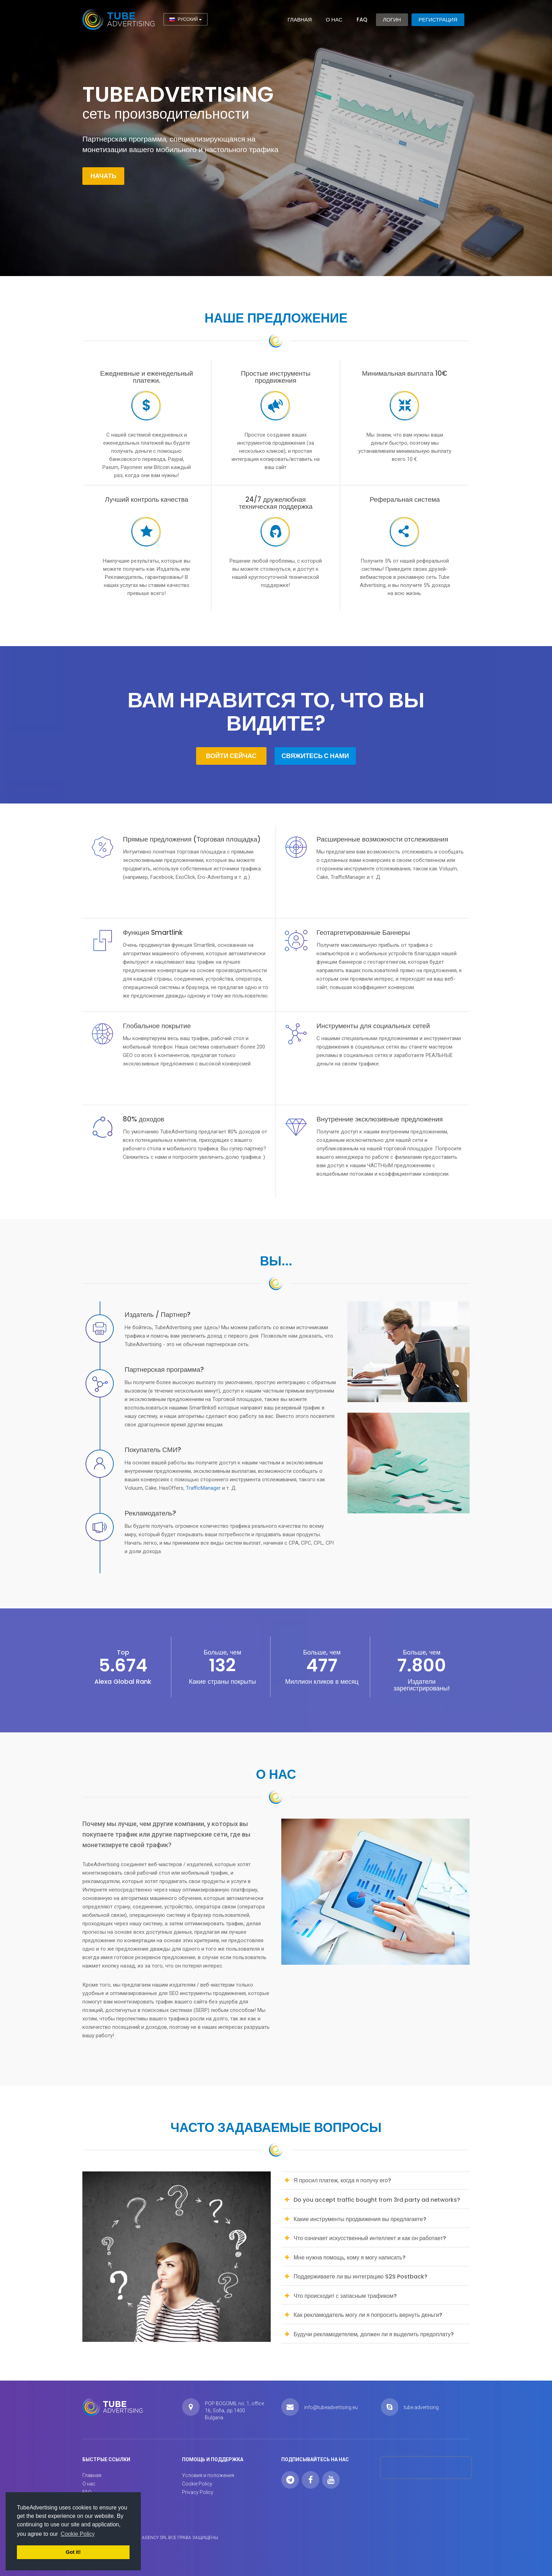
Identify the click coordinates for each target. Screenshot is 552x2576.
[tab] (375, 2180)
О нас (334, 19)
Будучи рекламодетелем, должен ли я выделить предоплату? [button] (374, 2334)
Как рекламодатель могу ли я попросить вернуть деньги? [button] (368, 2315)
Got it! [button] (73, 2552)
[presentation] (426, 2467)
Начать (103, 175)
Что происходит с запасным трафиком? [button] (345, 2296)
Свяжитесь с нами (315, 755)
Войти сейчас (231, 755)
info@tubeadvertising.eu (331, 2407)
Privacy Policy (197, 2492)
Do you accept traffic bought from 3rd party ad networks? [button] (377, 2200)
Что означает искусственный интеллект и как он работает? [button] (370, 2238)
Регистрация (438, 19)
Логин (392, 19)
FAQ (362, 19)
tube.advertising (421, 2407)
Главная (300, 19)
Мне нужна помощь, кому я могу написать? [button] (350, 2257)
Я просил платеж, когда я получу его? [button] (342, 2180)
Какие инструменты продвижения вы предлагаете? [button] (360, 2219)
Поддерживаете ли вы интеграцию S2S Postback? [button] (360, 2276)
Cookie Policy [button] (78, 2534)
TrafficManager (204, 1488)
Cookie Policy (197, 2484)
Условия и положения (208, 2475)
